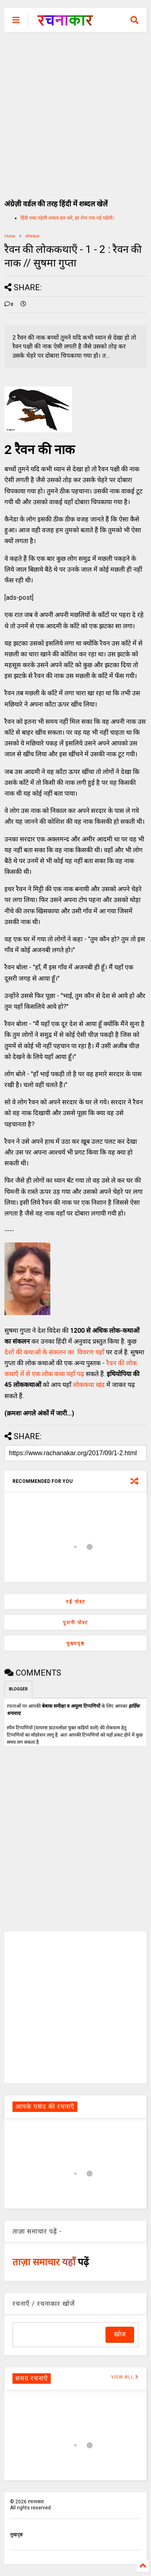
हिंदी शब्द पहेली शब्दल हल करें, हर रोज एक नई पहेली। (67, 218)
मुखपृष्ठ (16, 2534)
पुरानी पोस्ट (75, 1622)
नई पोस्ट (75, 1602)
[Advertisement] (75, 111)
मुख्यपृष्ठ (75, 1643)
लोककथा (32, 236)
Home (9, 236)
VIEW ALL (125, 2377)
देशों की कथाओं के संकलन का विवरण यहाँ (54, 1352)
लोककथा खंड (89, 1385)
